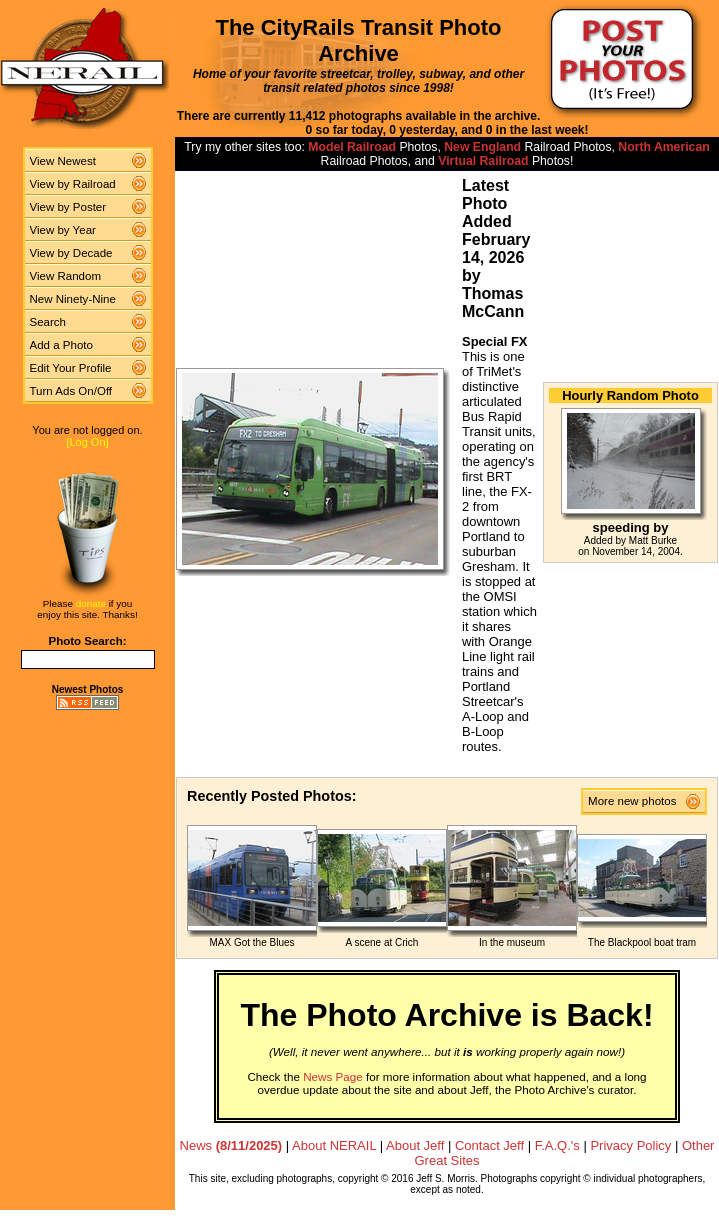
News (231, 1145)
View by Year (63, 230)
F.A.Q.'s (557, 1145)
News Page (333, 1076)
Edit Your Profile (71, 368)
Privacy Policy (630, 1145)
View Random (65, 276)
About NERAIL (334, 1145)
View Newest (63, 161)
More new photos (637, 801)
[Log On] (87, 442)
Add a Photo (61, 345)
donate (91, 603)
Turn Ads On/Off (71, 391)
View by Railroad (73, 184)
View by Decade (71, 253)
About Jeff (415, 1145)
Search (48, 322)
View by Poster (68, 207)
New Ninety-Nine (73, 299)
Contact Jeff (489, 1145)
